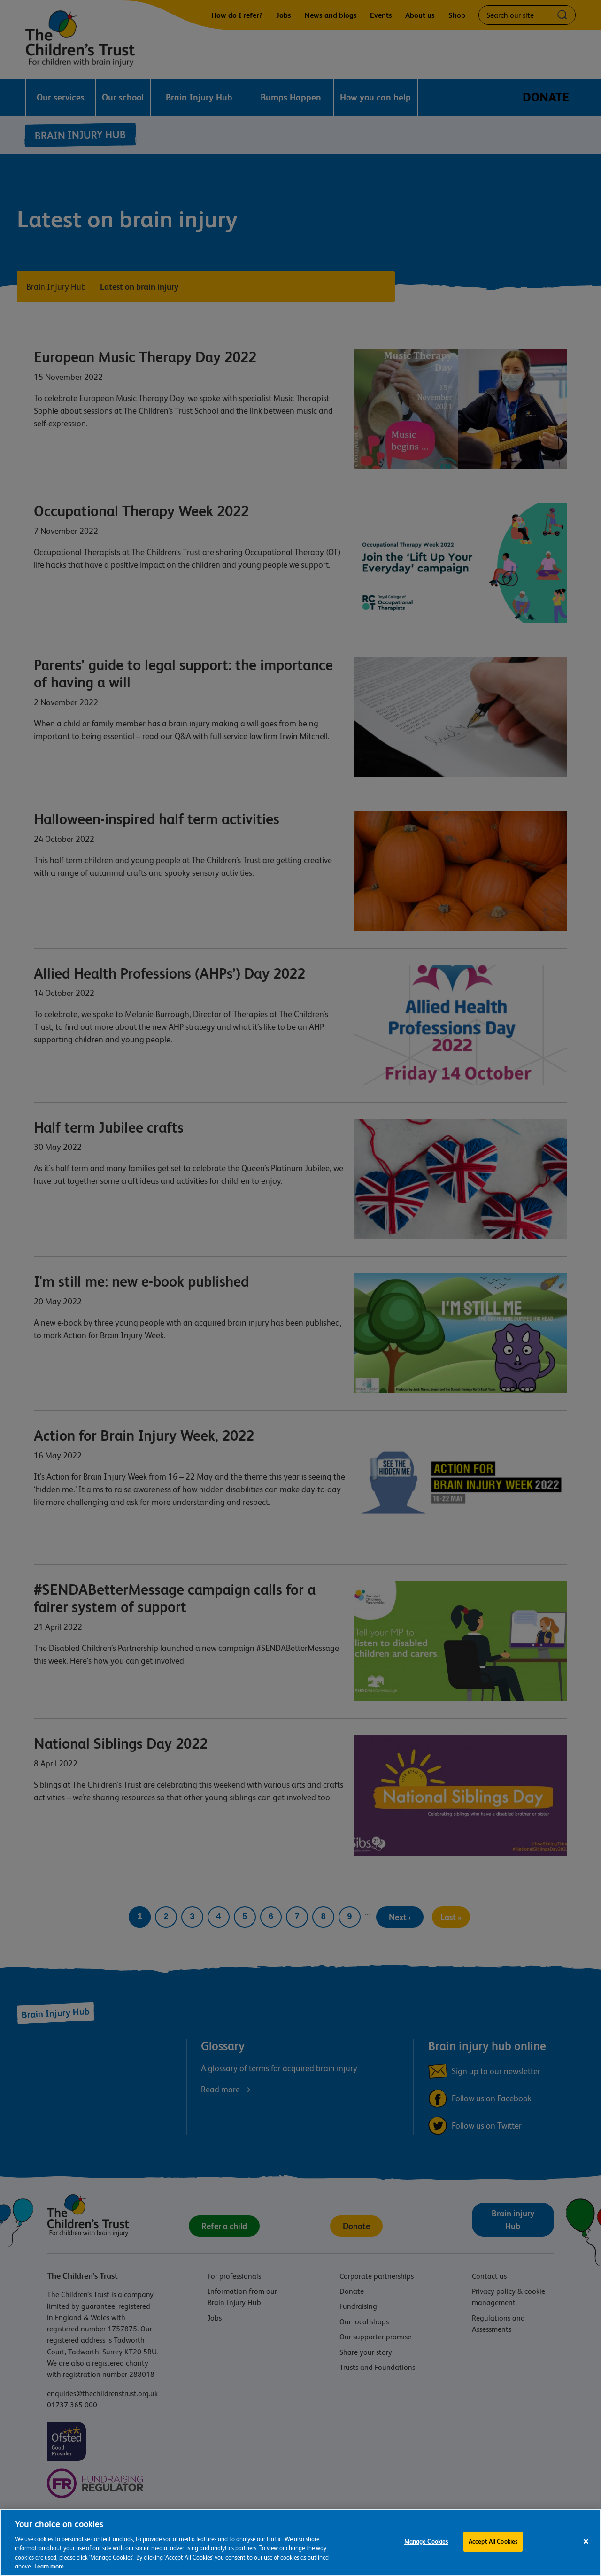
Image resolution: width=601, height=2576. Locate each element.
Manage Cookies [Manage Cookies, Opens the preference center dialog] (426, 2542)
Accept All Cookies (493, 2542)
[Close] (586, 2542)
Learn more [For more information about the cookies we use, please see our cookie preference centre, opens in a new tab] (49, 2567)
